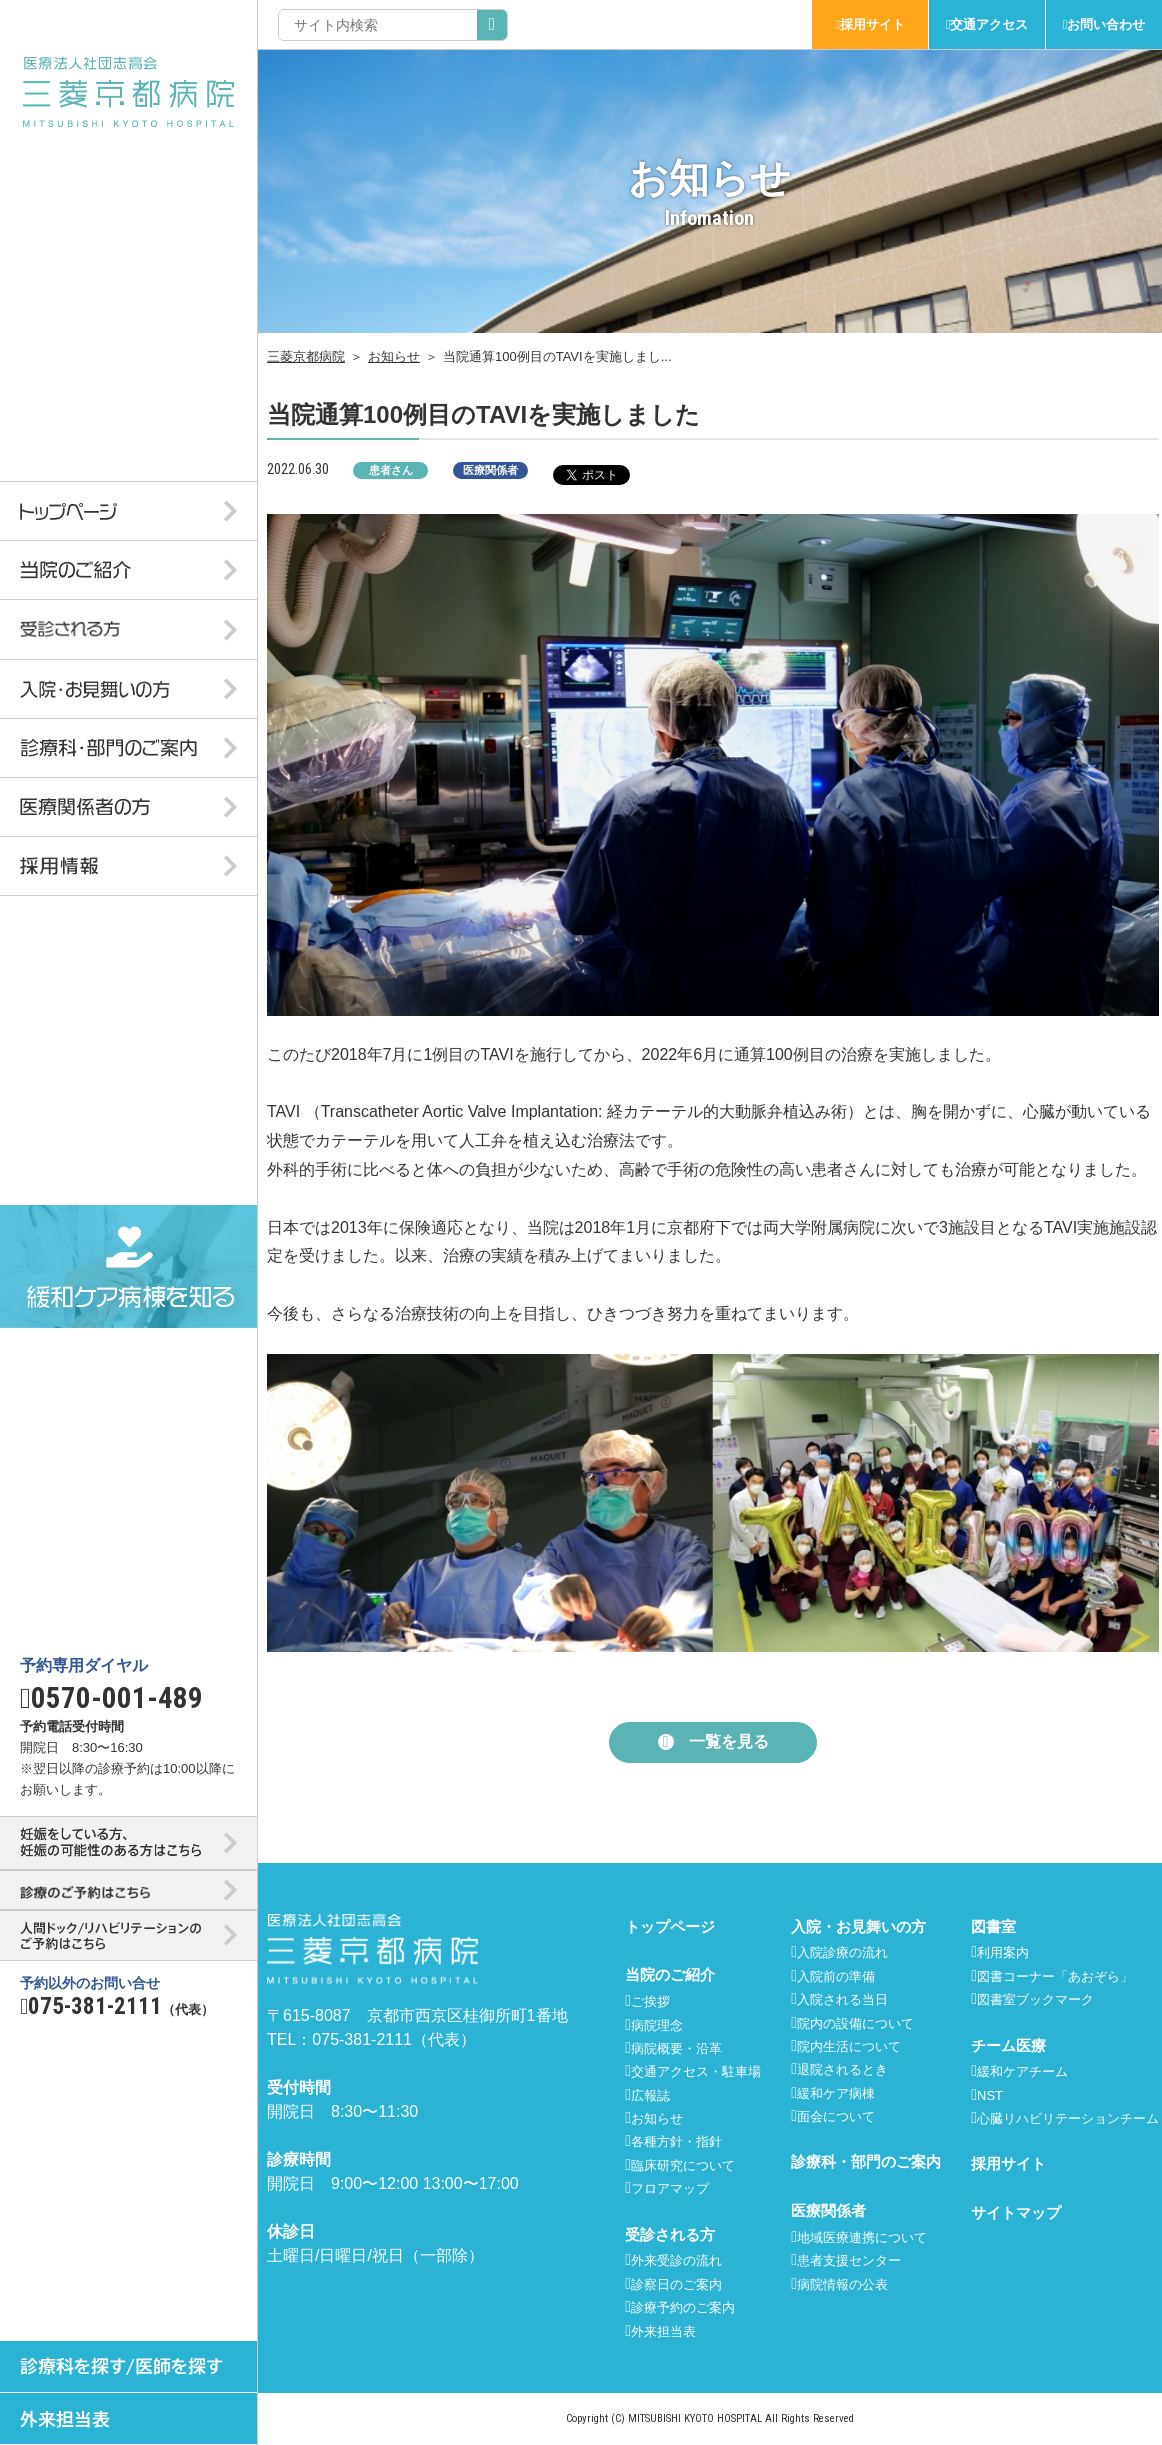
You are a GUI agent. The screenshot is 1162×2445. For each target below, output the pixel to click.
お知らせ (394, 356)
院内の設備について (855, 2023)
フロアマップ (670, 2188)
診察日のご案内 (676, 2284)
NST (990, 2095)
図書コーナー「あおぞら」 (1055, 1976)
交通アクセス (989, 24)
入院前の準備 (836, 1976)
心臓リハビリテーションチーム (1068, 2118)
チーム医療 (1008, 2045)
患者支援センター (849, 2260)
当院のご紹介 (670, 1974)
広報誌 (650, 2095)
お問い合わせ (1106, 24)
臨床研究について (683, 2165)
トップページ (670, 1926)
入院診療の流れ (842, 1952)
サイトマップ (1016, 2212)
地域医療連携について (862, 2237)
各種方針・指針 (676, 2141)
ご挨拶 (650, 2001)
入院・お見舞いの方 (858, 1926)
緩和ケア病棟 (836, 2093)
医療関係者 (828, 2210)
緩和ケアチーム (1022, 2071)
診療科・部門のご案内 (866, 2161)
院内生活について (849, 2046)
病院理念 (657, 2025)
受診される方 (670, 2234)
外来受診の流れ (676, 2260)
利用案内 (1003, 1952)
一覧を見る (729, 1741)
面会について (836, 2116)
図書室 (993, 1926)
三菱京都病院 (306, 356)
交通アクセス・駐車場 (696, 2071)
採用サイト (872, 24)
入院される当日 (842, 1999)
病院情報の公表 (842, 2284)
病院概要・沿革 (676, 2048)
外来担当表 (663, 2331)
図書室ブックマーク (1035, 1999)
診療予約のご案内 (683, 2307)
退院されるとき (842, 2069)
